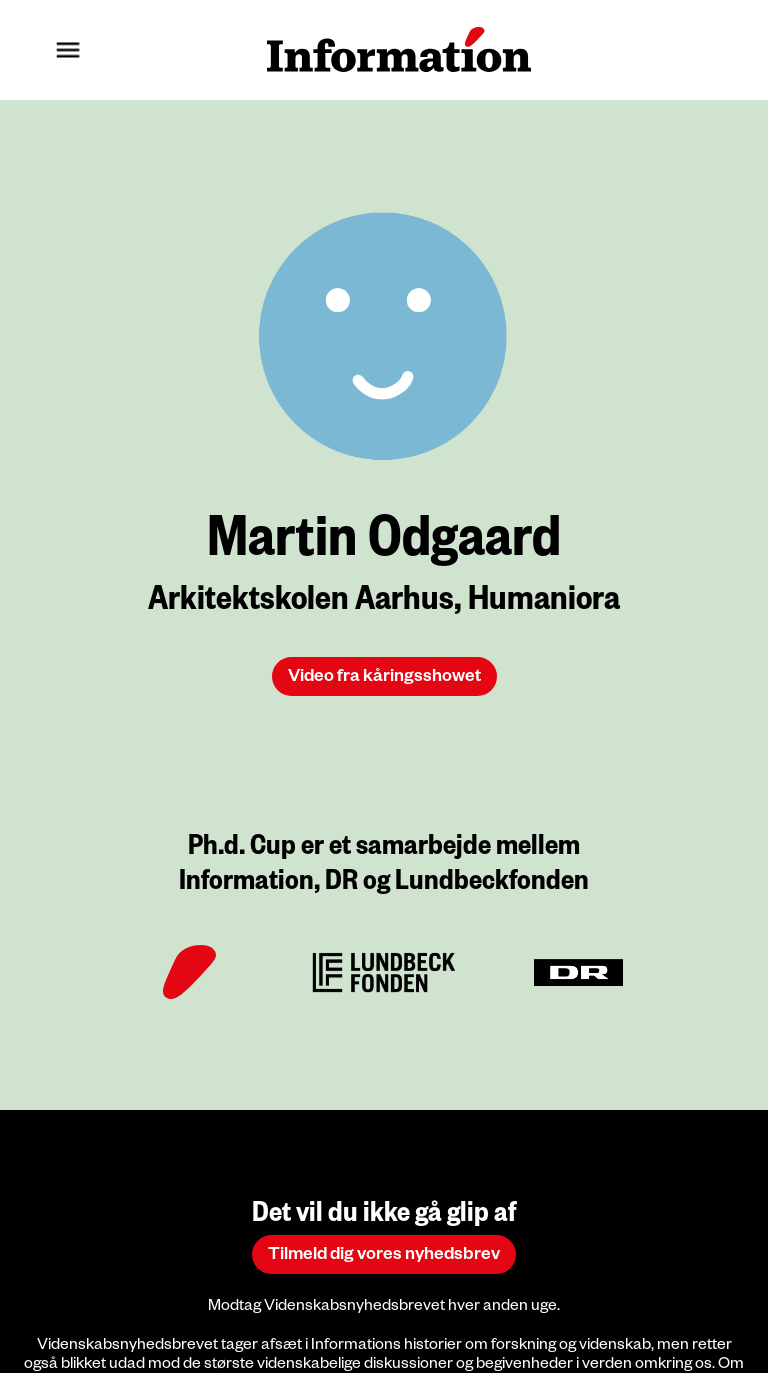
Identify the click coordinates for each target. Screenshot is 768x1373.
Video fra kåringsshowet (384, 678)
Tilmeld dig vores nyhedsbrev (384, 1256)
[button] (68, 50)
